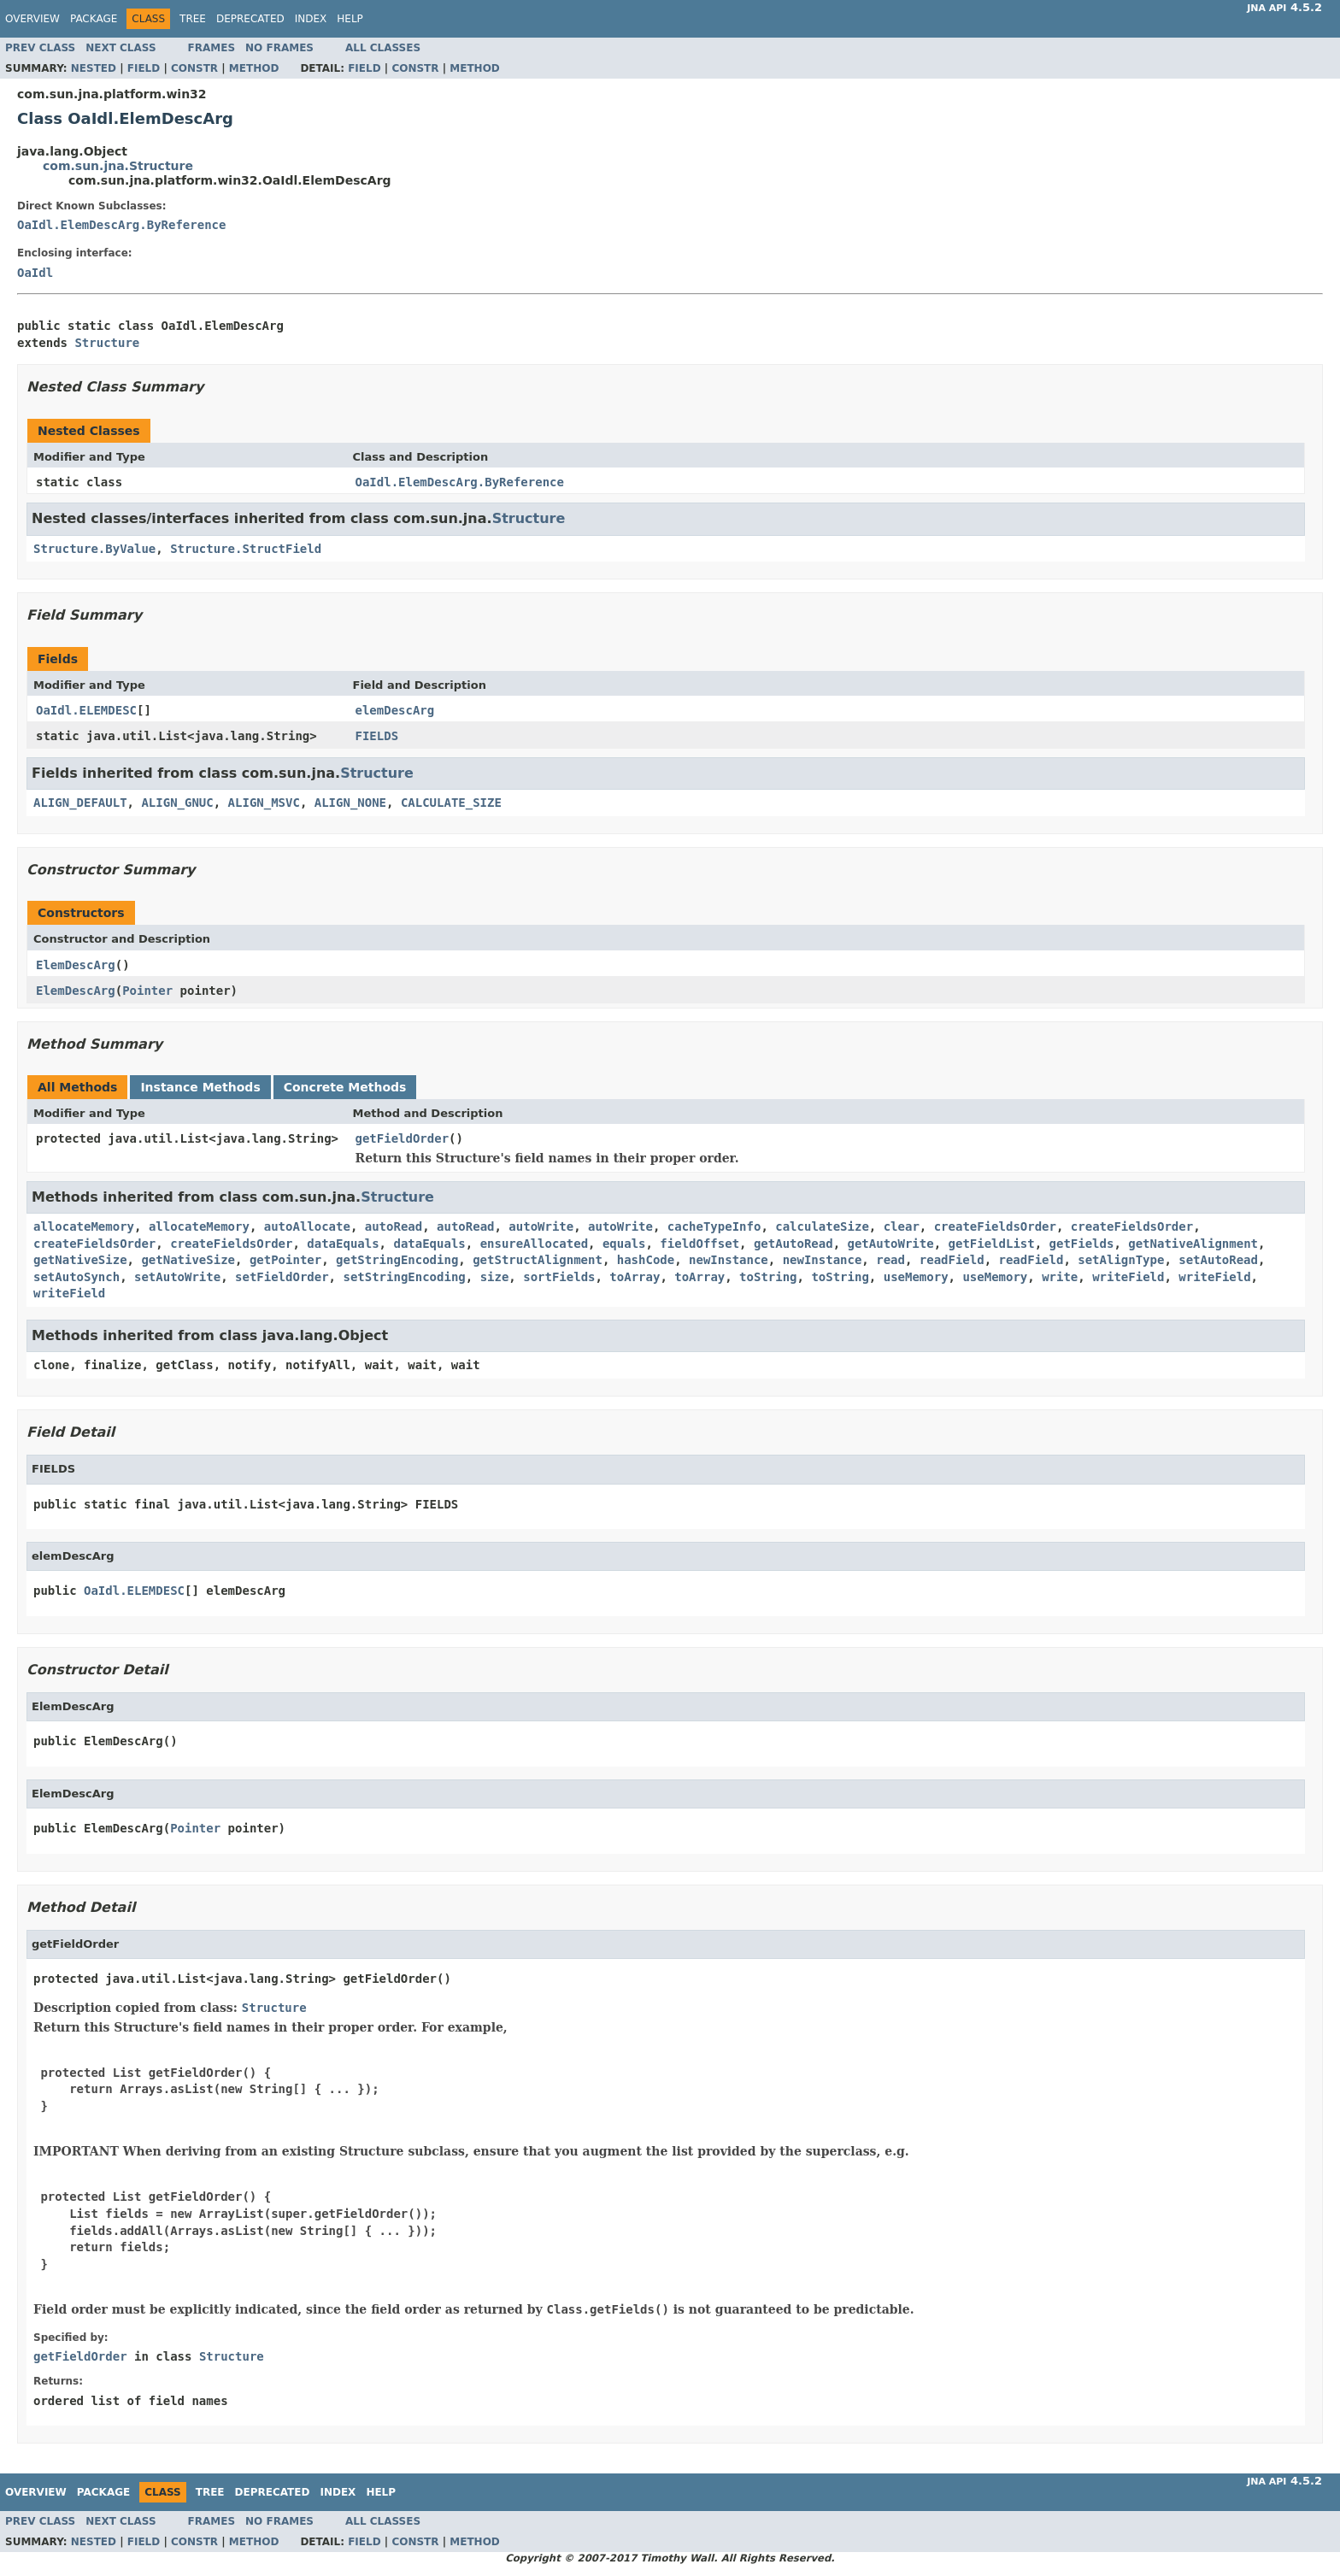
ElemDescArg (75, 965)
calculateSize (822, 1226)
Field (143, 68)
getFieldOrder (403, 1138)
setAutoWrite (177, 1277)
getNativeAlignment (1193, 1243)
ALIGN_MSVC (264, 802)
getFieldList (992, 1243)
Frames (212, 48)
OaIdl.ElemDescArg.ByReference (121, 225)
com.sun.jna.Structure (118, 166)
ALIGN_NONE (350, 802)
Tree (192, 19)
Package (93, 19)
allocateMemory (83, 1226)
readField (952, 1260)
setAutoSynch (76, 1277)
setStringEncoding (404, 1277)
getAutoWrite (891, 1243)
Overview (32, 19)
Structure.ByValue (94, 549)
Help (350, 19)
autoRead (393, 1226)
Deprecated (250, 19)
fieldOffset (699, 1243)
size (494, 1277)
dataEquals (343, 1243)
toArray (634, 1277)
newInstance (728, 1260)
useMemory (916, 1277)
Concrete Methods (345, 1087)
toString (767, 1277)
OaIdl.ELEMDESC (86, 710)
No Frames (279, 48)
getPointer (285, 1260)
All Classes (382, 48)
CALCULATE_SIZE (451, 802)
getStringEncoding (397, 1260)
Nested (93, 68)
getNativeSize (80, 1260)
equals (624, 1243)
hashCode (645, 1260)
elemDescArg (395, 710)
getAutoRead (793, 1243)
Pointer (147, 990)
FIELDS (377, 736)
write (1060, 1277)
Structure (106, 343)
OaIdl (35, 272)
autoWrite (540, 1226)
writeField (1128, 1277)
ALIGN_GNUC (177, 802)
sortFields (559, 1277)
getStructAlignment (537, 1260)
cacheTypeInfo (714, 1226)
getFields (1081, 1243)
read (890, 1260)
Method (254, 68)
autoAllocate (307, 1226)
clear (902, 1226)
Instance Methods (200, 1087)
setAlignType (1121, 1260)
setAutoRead (1218, 1260)
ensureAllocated (534, 1243)
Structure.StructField (245, 549)
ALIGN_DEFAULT (80, 802)
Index (311, 19)
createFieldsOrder (995, 1226)
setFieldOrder (282, 1277)
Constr (194, 68)
